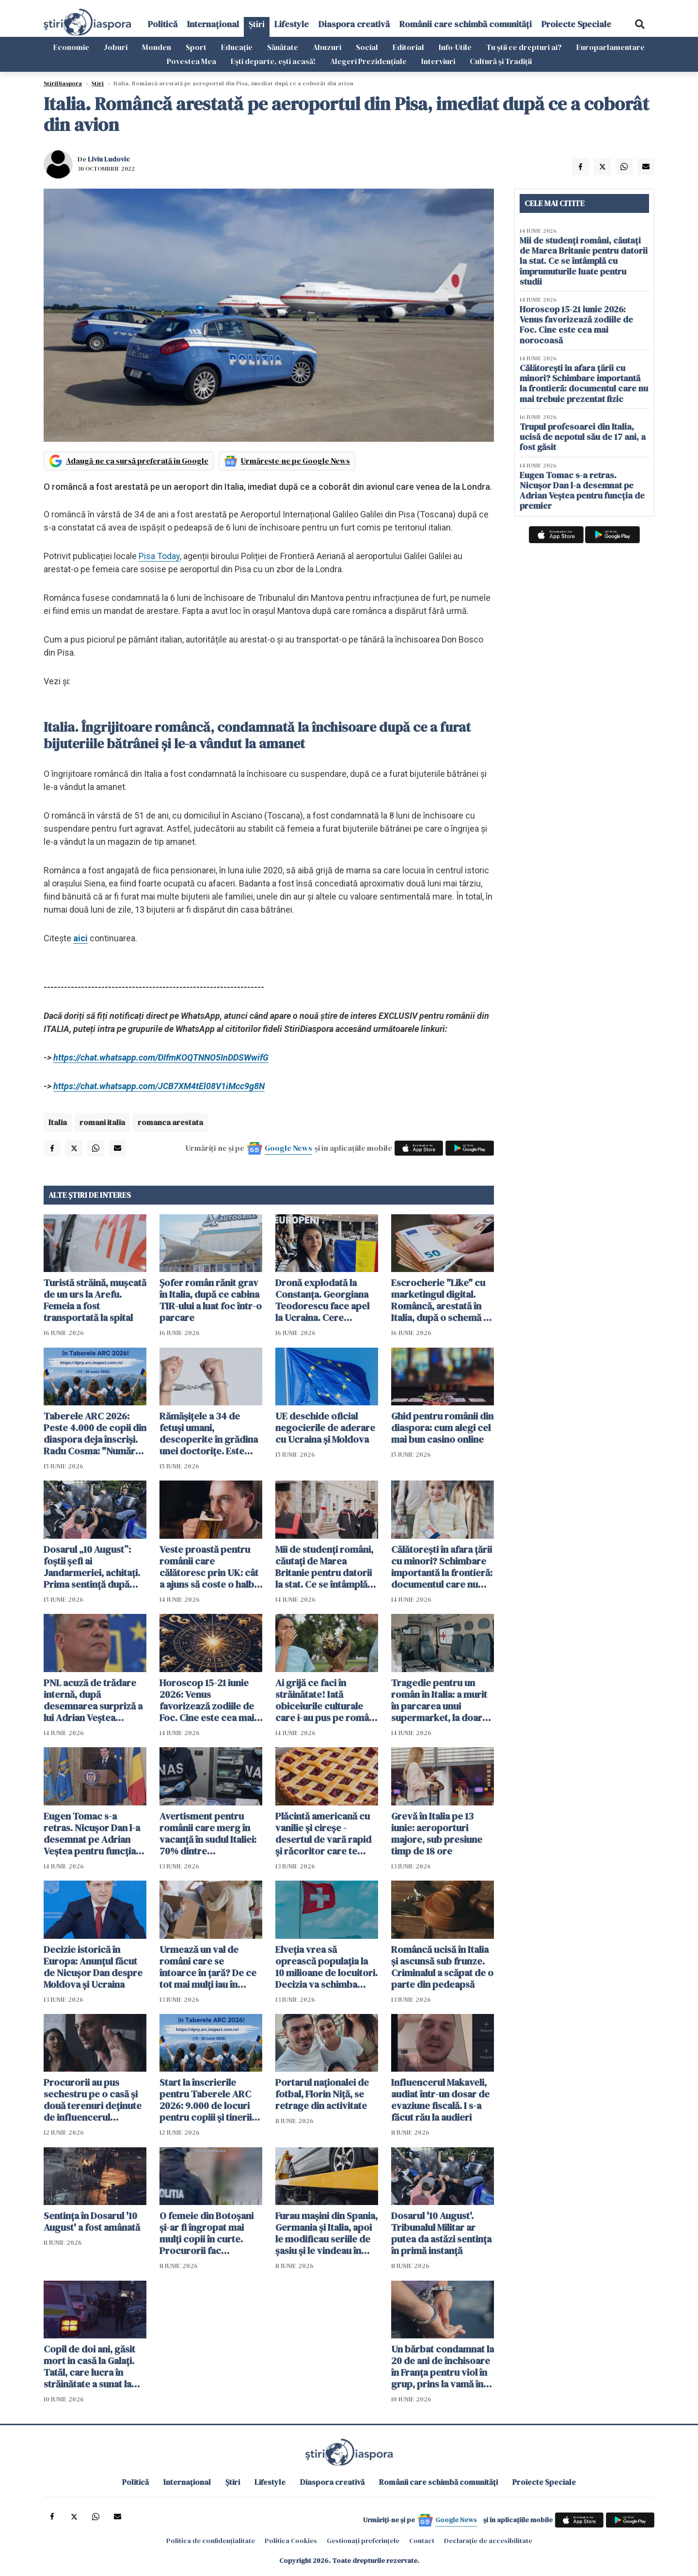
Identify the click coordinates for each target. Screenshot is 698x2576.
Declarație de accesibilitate (488, 2540)
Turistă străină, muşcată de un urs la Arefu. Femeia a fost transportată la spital (95, 1300)
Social (367, 47)
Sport (196, 47)
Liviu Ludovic (109, 159)
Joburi (115, 47)
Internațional (213, 24)
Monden (156, 47)
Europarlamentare (610, 47)
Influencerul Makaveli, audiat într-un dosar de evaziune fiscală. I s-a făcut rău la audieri (440, 2100)
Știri (257, 24)
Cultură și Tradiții (501, 61)
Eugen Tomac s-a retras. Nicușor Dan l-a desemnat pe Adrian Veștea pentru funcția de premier (92, 1833)
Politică (162, 24)
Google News (288, 1148)
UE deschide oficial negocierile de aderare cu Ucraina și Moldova (325, 1427)
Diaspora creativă (354, 24)
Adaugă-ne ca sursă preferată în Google (137, 460)
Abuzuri (327, 47)
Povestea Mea (191, 61)
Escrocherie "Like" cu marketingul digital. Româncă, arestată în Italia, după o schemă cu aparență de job (442, 1300)
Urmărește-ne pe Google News (295, 460)
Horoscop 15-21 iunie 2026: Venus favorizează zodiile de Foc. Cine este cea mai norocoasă (206, 1700)
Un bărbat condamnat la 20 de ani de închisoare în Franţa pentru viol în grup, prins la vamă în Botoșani (442, 2366)
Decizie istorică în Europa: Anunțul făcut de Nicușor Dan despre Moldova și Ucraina (93, 1967)
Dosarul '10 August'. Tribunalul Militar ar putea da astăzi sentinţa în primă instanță (441, 2233)
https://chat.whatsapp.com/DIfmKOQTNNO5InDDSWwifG (161, 1057)
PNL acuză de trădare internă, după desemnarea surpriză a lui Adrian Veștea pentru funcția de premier (93, 1700)
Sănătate (282, 47)
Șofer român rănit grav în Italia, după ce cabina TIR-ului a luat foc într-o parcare (210, 1300)
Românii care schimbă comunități (465, 24)
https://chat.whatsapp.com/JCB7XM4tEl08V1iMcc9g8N (159, 1086)
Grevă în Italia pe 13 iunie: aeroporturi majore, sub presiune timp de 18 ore (436, 1833)
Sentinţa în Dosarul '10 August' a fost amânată (92, 2221)
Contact (421, 2540)
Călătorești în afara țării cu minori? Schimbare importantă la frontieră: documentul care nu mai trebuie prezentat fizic (441, 1567)
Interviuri (438, 61)
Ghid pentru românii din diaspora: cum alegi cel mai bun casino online (442, 1427)
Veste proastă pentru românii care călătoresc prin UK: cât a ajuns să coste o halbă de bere (209, 1567)
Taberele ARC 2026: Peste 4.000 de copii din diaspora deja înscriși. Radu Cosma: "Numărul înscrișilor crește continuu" (95, 1433)
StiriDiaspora (63, 83)
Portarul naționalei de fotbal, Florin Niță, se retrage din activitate (322, 2094)
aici (80, 938)
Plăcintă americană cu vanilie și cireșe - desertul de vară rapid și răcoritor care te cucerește (323, 1833)
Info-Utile (455, 47)
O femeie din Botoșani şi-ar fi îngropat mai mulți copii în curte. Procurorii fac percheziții (206, 2233)
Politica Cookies (291, 2540)
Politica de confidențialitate (210, 2540)
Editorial (408, 47)
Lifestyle (291, 24)
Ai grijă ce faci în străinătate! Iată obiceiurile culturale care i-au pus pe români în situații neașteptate (326, 1700)
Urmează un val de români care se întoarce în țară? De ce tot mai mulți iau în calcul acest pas (207, 1967)
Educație (237, 47)
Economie (71, 47)
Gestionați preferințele (363, 2540)
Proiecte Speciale (576, 24)
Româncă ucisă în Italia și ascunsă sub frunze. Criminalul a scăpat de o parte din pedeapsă (442, 1967)
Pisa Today (159, 556)
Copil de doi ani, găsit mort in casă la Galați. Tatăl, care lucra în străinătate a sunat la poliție (89, 2366)
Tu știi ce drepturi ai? (524, 47)
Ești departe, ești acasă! (273, 61)
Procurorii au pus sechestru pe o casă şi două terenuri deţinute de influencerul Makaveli (93, 2100)
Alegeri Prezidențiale (368, 61)
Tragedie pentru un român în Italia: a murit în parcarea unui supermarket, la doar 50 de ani (439, 1700)
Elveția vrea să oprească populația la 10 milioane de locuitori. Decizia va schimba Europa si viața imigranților (326, 1967)
